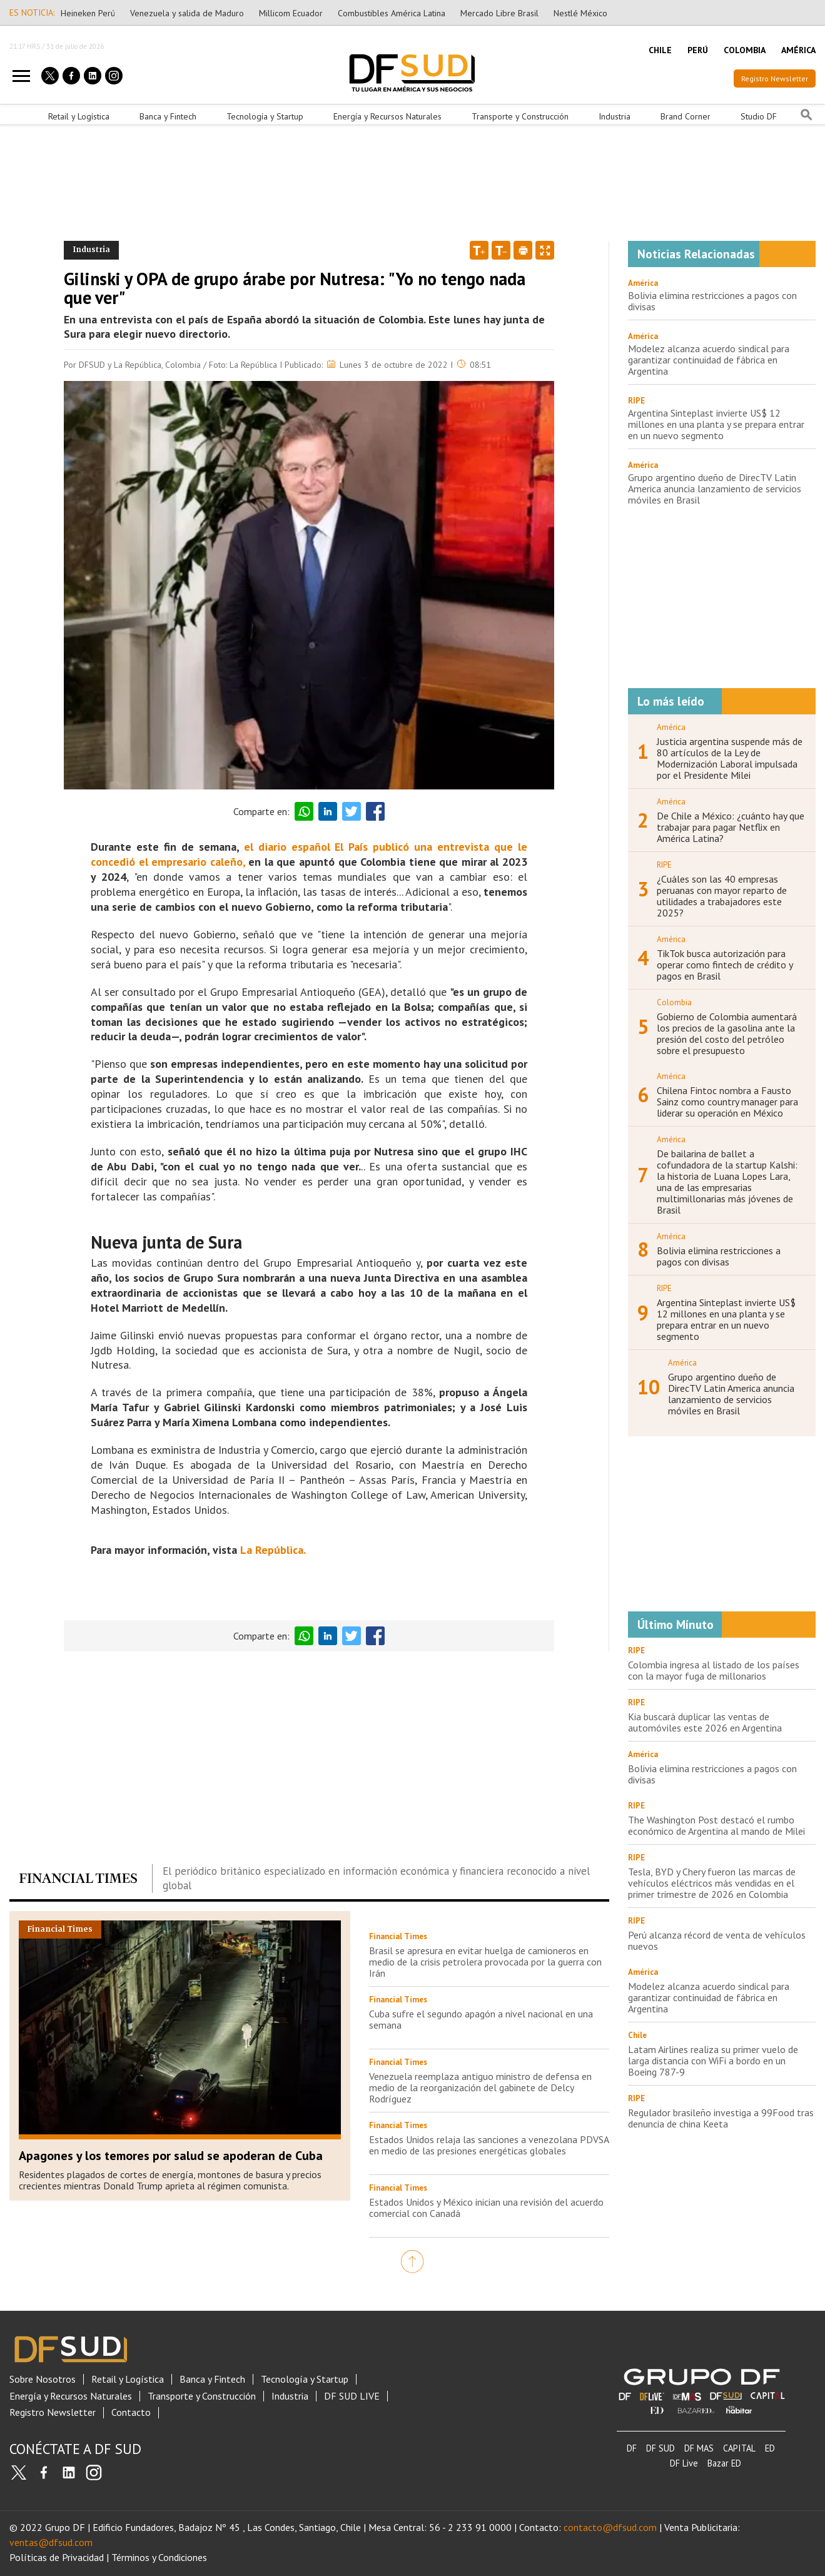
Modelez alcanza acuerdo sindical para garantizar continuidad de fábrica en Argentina (708, 360)
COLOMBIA (745, 50)
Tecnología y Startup (264, 116)
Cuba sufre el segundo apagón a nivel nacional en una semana (481, 2019)
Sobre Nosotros (42, 2379)
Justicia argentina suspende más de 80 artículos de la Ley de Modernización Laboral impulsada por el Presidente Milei (729, 758)
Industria (614, 116)
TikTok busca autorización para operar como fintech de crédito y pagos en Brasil (724, 964)
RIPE (636, 400)
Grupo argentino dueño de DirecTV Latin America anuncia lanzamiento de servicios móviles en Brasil (714, 488)
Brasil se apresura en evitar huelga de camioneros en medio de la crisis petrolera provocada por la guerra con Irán (485, 1962)
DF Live (684, 2463)
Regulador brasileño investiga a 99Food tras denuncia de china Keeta (721, 2118)
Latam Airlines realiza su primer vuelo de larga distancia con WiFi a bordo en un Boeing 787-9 (713, 2060)
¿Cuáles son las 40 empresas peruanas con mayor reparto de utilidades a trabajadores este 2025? (722, 895)
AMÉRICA (798, 50)
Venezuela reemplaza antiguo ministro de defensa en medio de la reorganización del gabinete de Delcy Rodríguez (480, 2087)
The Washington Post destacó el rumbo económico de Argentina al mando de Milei (716, 1825)
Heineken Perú (88, 13)
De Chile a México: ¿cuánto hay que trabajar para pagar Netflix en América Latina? (730, 827)
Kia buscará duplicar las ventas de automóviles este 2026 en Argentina (705, 1722)
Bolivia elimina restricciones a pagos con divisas (712, 301)
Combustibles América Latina (391, 13)
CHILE (660, 50)
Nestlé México (580, 13)
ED (770, 2448)
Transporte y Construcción (520, 116)
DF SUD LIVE (352, 2396)
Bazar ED (724, 2463)
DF (632, 2448)
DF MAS (699, 2448)
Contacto (131, 2412)
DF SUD (660, 2448)
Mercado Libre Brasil (499, 13)
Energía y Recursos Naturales (387, 116)
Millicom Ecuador (291, 13)
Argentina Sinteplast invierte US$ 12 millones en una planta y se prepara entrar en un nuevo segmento (716, 424)
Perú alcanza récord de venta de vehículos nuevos (717, 1940)
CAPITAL (739, 2448)
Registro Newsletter (774, 78)
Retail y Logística (78, 116)
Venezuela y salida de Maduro (187, 13)
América (643, 283)
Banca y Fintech (167, 116)
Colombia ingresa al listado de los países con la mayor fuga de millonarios (713, 1670)
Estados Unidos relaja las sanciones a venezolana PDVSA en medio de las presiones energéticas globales (489, 2145)
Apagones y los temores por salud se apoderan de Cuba (171, 2156)
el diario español (287, 846)
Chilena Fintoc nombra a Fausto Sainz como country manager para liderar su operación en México (727, 1101)
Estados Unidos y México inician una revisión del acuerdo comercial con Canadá (486, 2207)
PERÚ (697, 50)
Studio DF (759, 116)
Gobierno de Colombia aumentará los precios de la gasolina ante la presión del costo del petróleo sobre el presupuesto (727, 1033)
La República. (273, 1550)
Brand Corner (686, 116)
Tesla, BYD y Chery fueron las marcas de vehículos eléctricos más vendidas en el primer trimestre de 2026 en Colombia (712, 1883)
